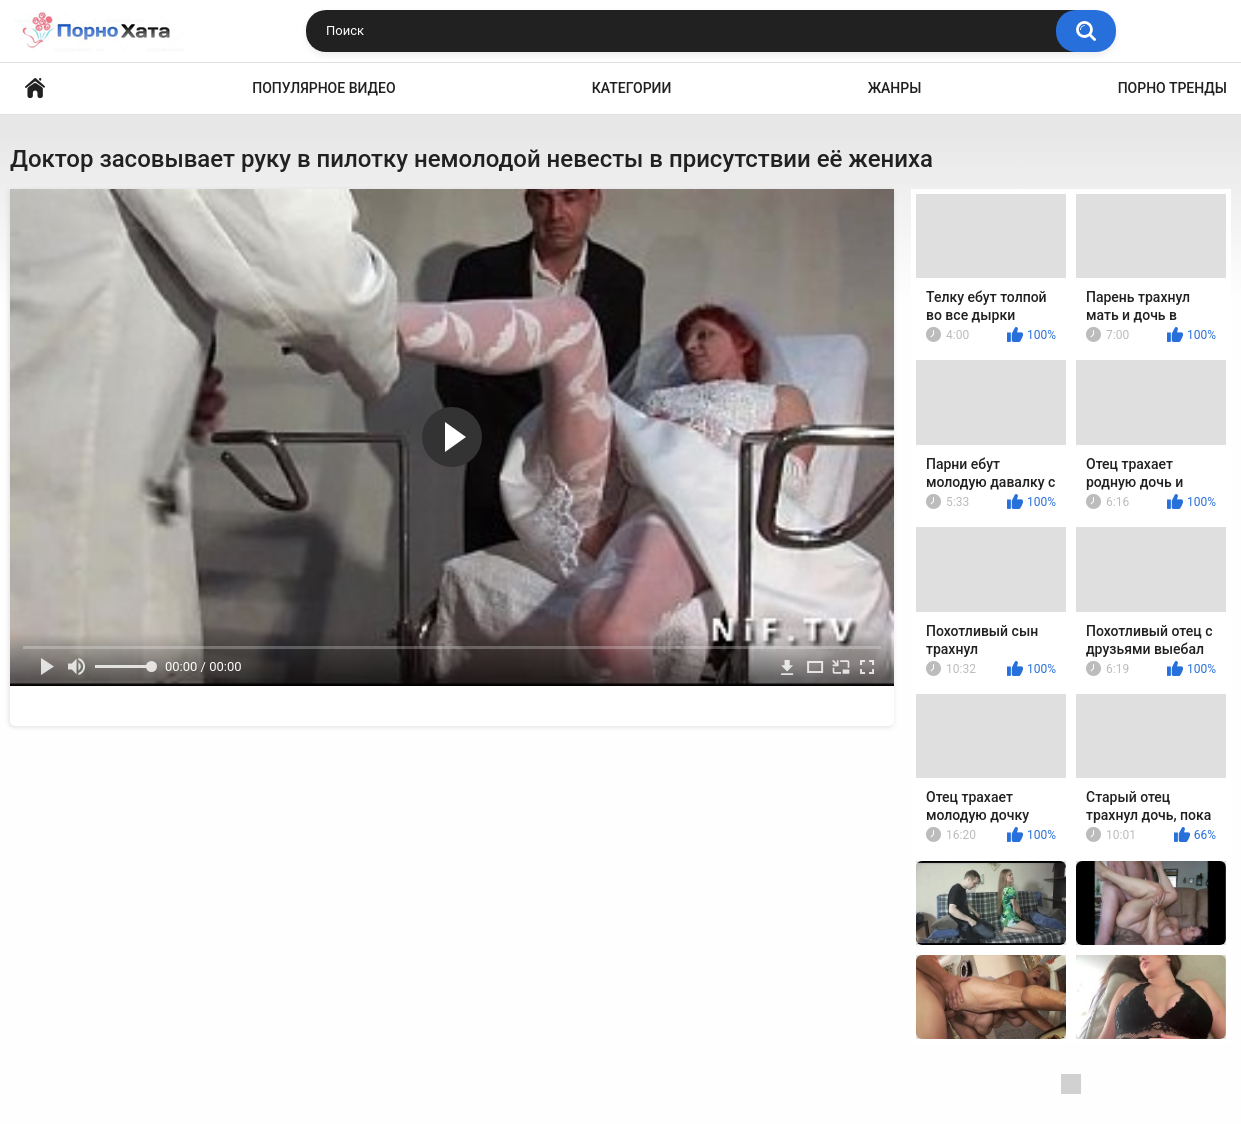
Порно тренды (1172, 88)
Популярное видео (323, 88)
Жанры (895, 88)
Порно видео (35, 88)
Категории (632, 88)
